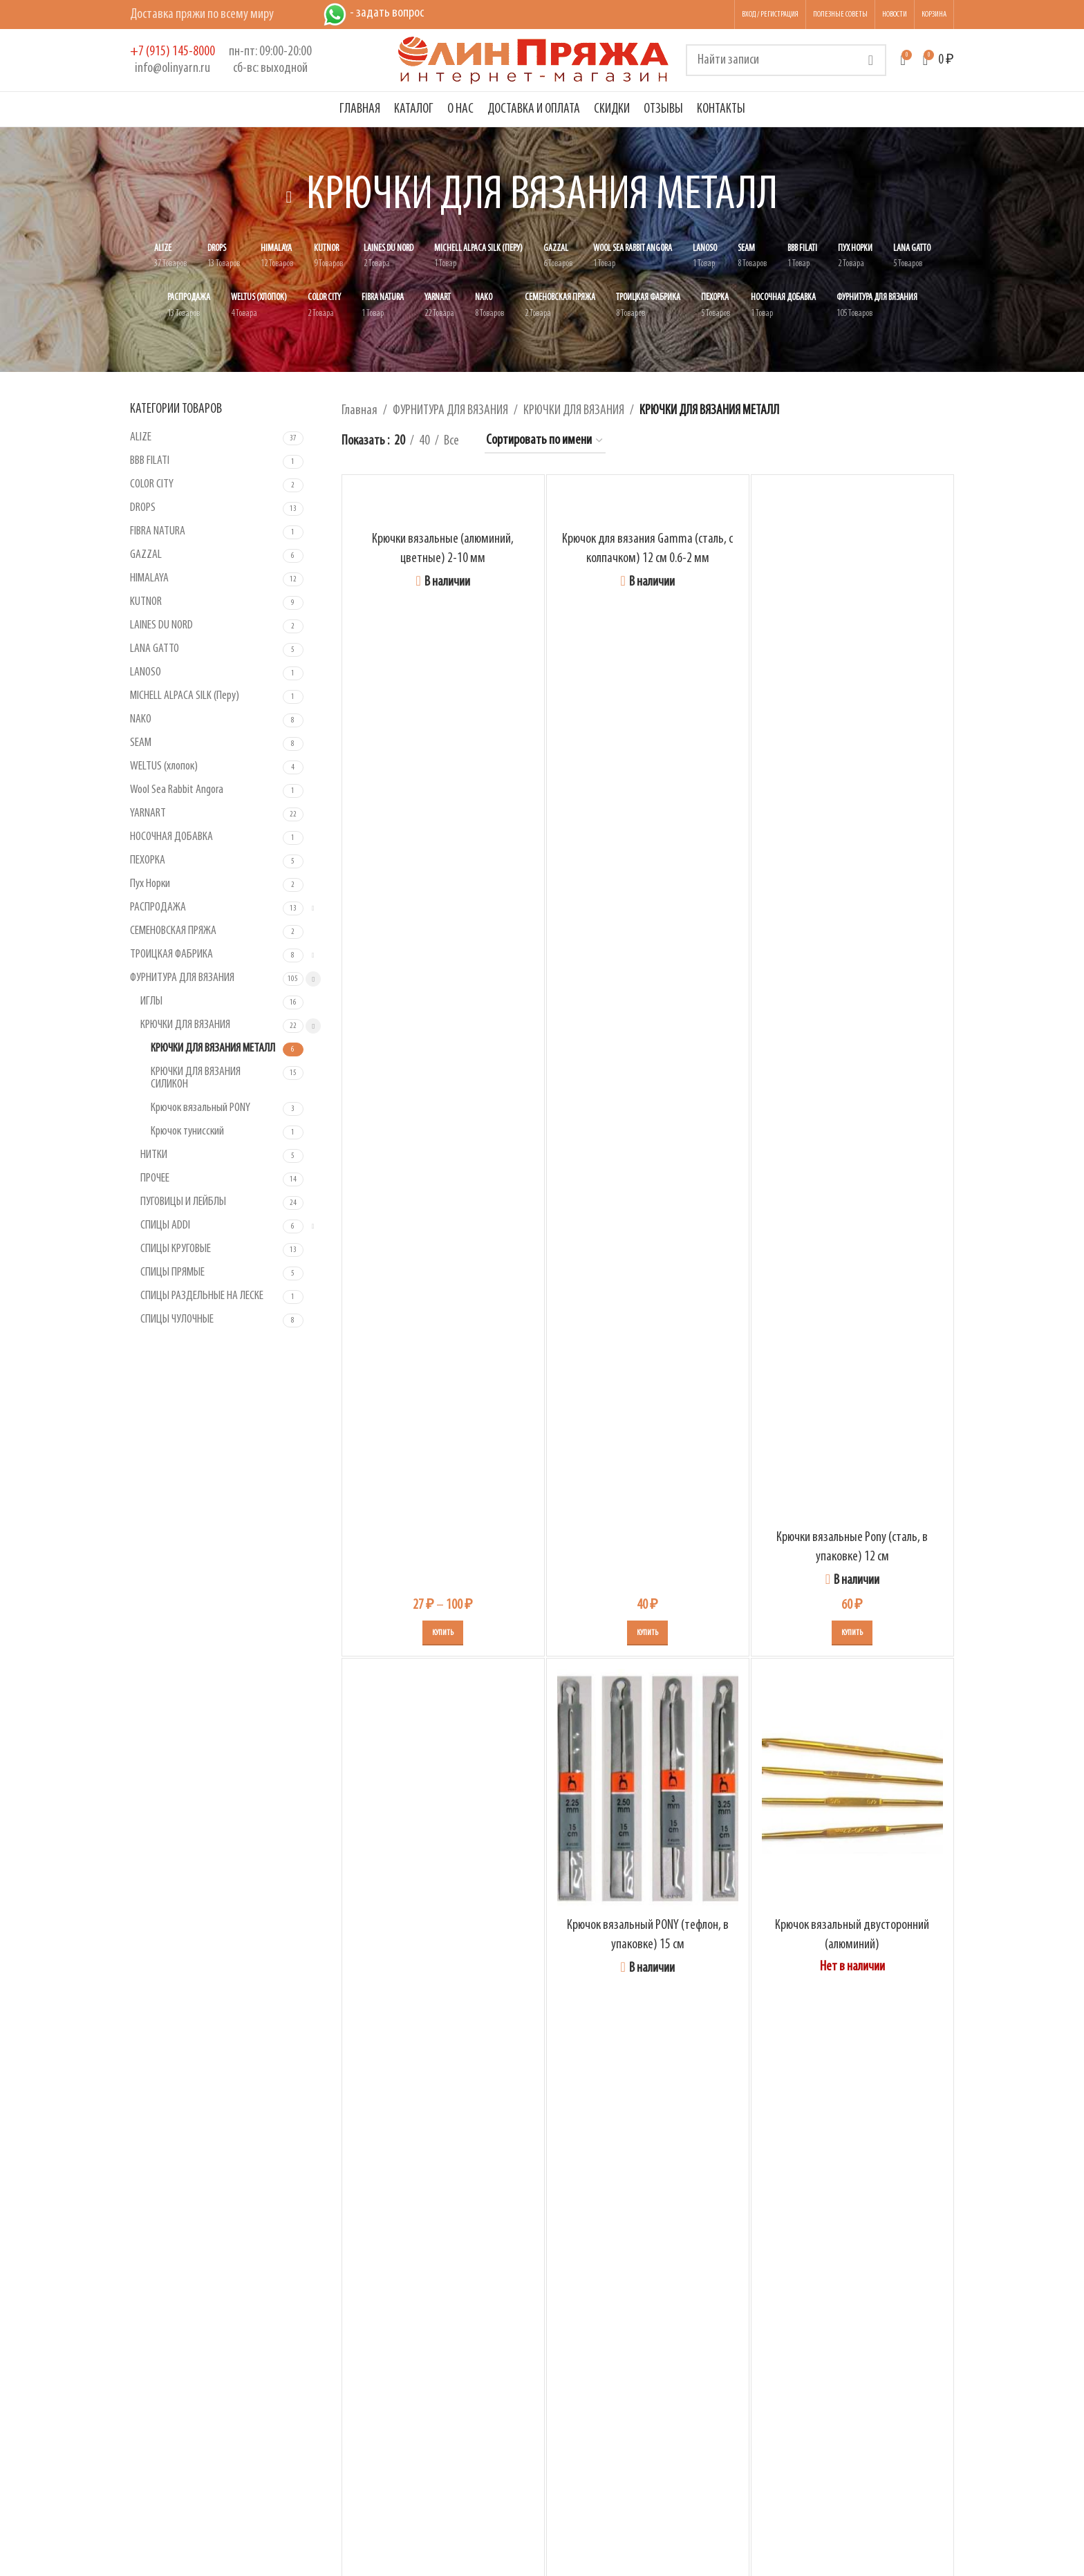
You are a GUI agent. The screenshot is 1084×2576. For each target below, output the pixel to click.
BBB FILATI (149, 460)
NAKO (140, 719)
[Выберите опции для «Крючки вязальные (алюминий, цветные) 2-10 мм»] (442, 1633)
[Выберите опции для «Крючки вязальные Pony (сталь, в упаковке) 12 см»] (852, 1633)
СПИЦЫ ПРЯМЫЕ (172, 1272)
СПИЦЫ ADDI (165, 1225)
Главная (359, 411)
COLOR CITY (152, 484)
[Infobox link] (172, 60)
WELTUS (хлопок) (164, 766)
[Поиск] (786, 60)
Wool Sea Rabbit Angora (176, 789)
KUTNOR (146, 601)
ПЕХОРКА (147, 860)
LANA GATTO (154, 648)
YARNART (148, 813)
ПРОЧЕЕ (154, 1178)
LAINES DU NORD (161, 625)
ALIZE (140, 437)
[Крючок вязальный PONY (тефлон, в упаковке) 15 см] (647, 1790)
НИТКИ (153, 1154)
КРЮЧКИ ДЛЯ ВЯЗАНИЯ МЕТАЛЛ (213, 1048)
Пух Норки (150, 883)
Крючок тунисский (187, 1131)
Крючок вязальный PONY (200, 1107)
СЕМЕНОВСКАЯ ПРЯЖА (173, 930)
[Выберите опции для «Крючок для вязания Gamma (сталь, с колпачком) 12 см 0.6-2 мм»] (647, 1633)
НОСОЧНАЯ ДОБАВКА (171, 836)
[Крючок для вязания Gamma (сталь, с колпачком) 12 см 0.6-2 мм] (647, 504)
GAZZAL (146, 554)
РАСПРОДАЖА (158, 907)
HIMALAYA (149, 578)
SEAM (140, 742)
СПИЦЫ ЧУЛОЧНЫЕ (177, 1319)
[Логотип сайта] (533, 60)
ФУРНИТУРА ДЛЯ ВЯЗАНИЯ (182, 977)
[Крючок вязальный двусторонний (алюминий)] (852, 1790)
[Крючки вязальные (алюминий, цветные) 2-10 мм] (443, 504)
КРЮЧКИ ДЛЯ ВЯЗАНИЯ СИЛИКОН (196, 1078)
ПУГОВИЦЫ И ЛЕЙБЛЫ (183, 1201)
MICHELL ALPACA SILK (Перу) (184, 695)
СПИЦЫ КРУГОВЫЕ (175, 1249)
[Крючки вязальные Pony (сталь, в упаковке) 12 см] (852, 1003)
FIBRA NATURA (157, 531)
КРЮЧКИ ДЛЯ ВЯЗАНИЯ (185, 1025)
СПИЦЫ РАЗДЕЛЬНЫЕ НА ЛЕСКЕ (201, 1296)
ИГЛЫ (151, 1001)
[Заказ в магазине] (545, 441)
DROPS (143, 507)
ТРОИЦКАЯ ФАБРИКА (171, 954)
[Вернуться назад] (289, 197)
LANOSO (145, 672)
